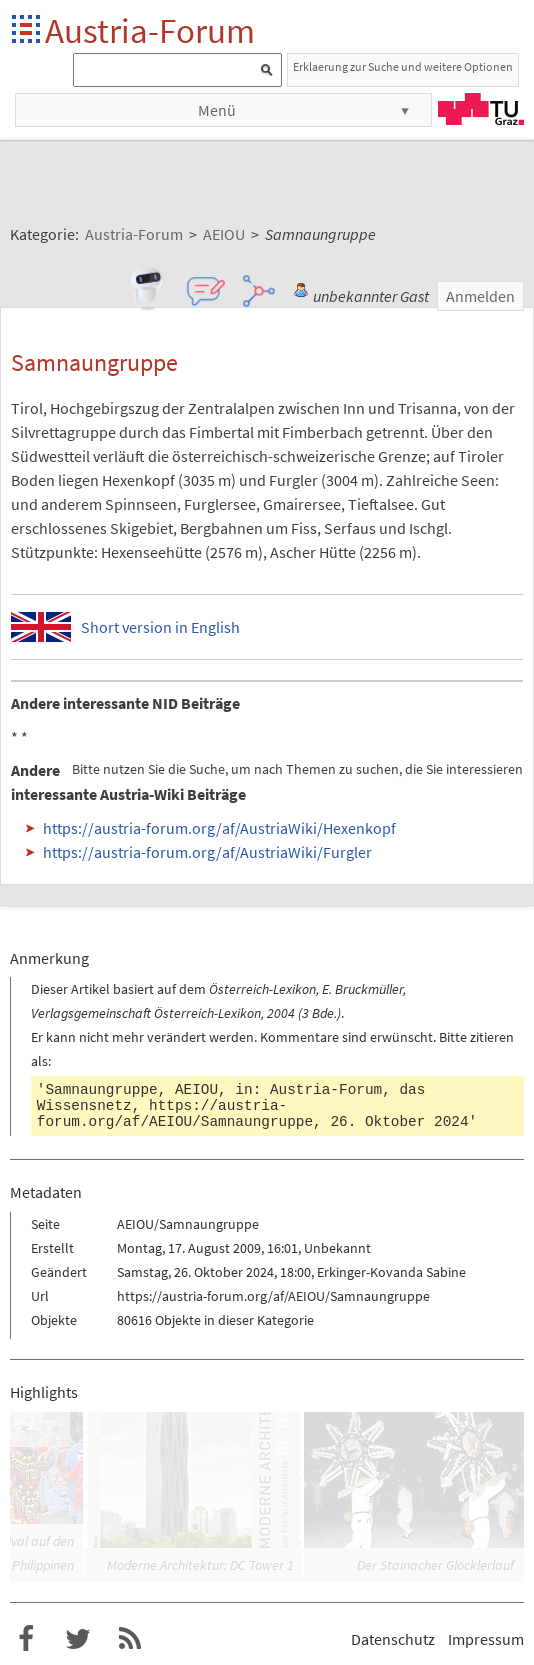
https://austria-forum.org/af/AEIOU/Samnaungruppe (175, 1114)
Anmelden (480, 296)
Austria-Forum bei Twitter (78, 1639)
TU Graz (481, 109)
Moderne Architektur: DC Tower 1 (200, 1565)
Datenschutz (393, 1639)
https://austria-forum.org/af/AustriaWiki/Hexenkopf (219, 828)
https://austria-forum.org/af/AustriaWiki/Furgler (207, 852)
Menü (217, 110)
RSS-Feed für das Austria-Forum (130, 1639)
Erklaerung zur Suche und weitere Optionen (403, 66)
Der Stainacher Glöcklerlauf (435, 1565)
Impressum (486, 1639)
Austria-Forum (150, 30)
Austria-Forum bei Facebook (26, 1639)
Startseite (27, 30)
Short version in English (160, 627)
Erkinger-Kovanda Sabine (391, 1272)
